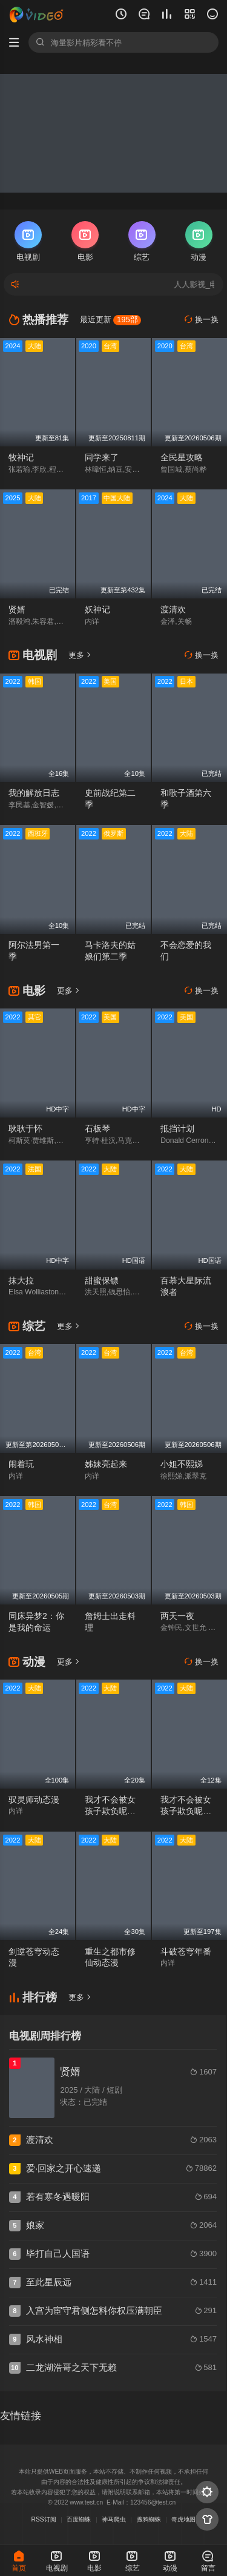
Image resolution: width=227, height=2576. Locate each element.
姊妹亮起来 (106, 1464)
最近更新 (111, 319)
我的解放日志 (33, 793)
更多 (80, 655)
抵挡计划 (177, 1128)
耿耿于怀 (25, 1128)
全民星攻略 (181, 457)
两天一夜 (177, 1616)
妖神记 (97, 609)
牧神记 (21, 457)
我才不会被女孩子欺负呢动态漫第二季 (110, 1811)
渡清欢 (173, 609)
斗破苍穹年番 (185, 1951)
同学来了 (102, 457)
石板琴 (97, 1128)
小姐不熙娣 (181, 1464)
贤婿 (16, 609)
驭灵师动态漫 (33, 1799)
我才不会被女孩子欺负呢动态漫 (185, 1811)
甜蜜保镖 (102, 1280)
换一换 (202, 319)
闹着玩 (21, 1464)
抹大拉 (21, 1280)
